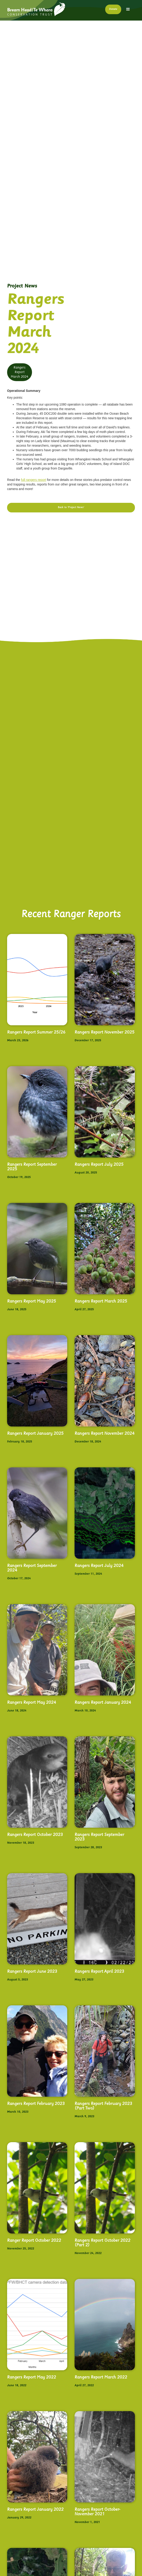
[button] (128, 9)
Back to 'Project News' (71, 507)
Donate (113, 9)
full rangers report (33, 480)
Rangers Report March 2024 (19, 372)
